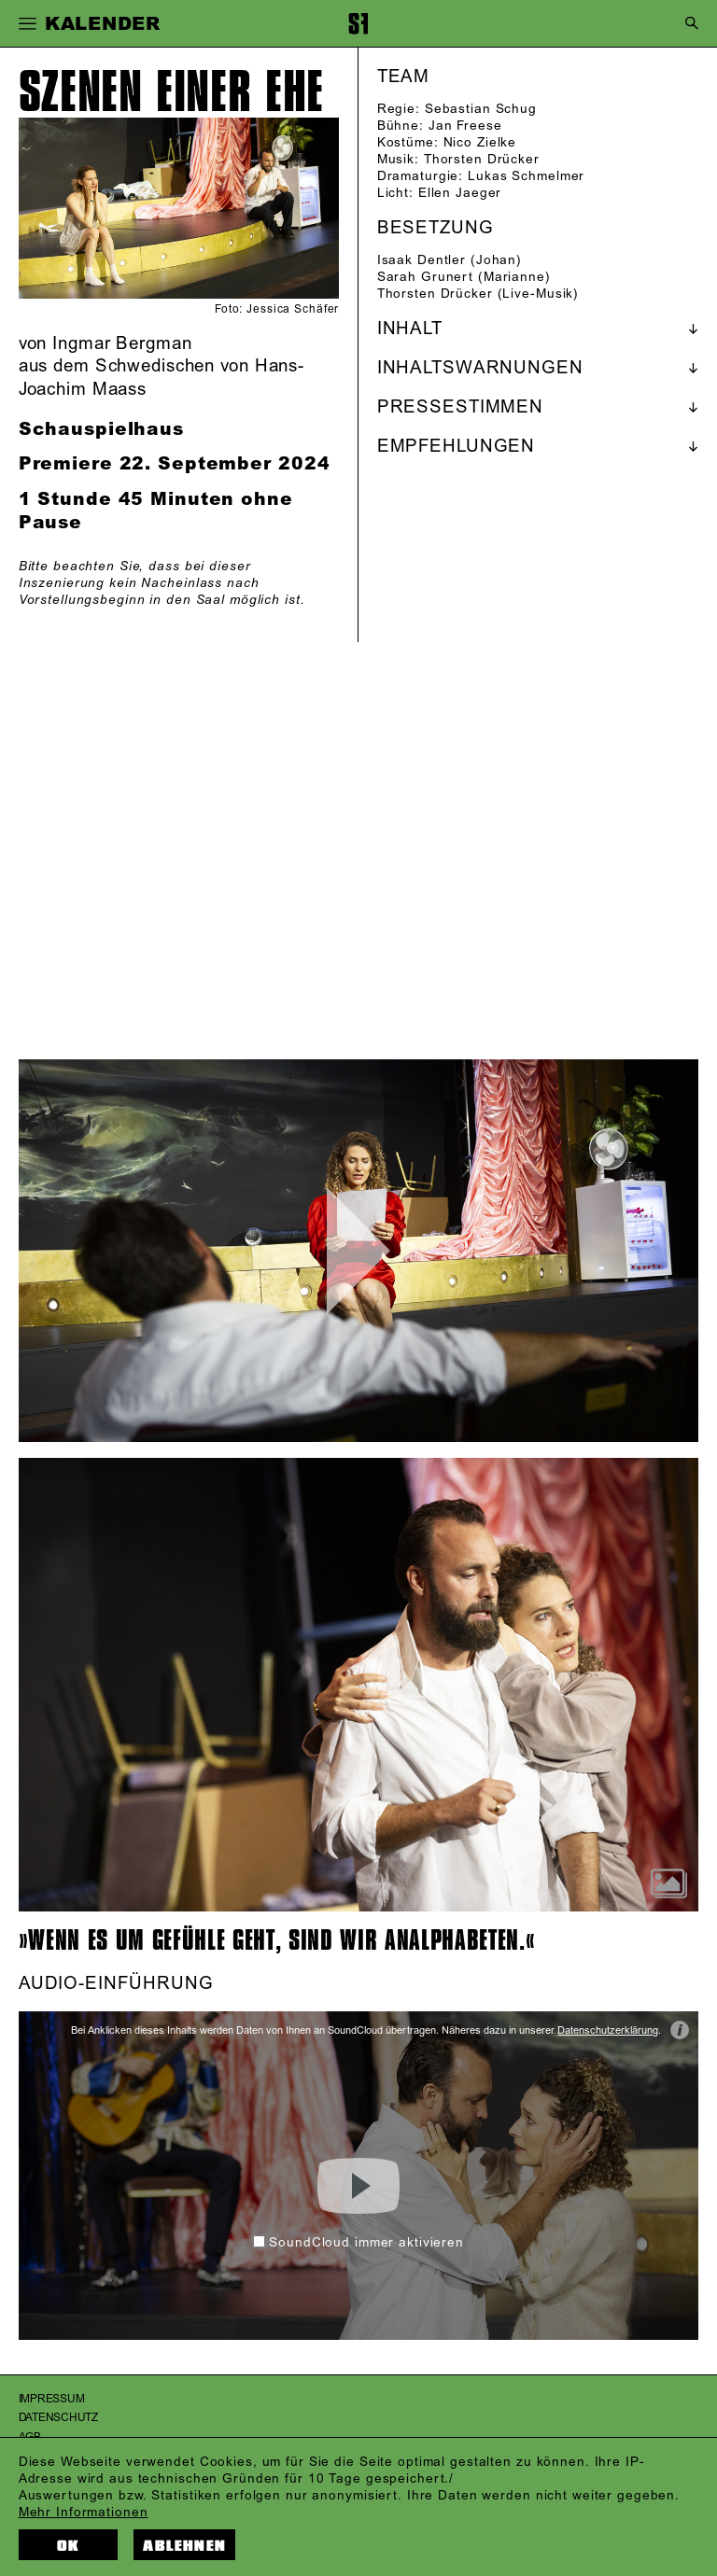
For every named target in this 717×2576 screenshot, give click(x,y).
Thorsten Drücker (482, 159)
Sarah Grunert (425, 277)
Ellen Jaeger (460, 193)
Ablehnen (184, 2546)
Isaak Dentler (421, 260)
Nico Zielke (480, 142)
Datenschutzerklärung (607, 2030)
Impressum (52, 2399)
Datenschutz (58, 2418)
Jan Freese (465, 125)
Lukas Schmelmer (526, 176)
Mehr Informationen (83, 2512)
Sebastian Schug (481, 109)
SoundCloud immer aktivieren (358, 2242)
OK (68, 2546)
